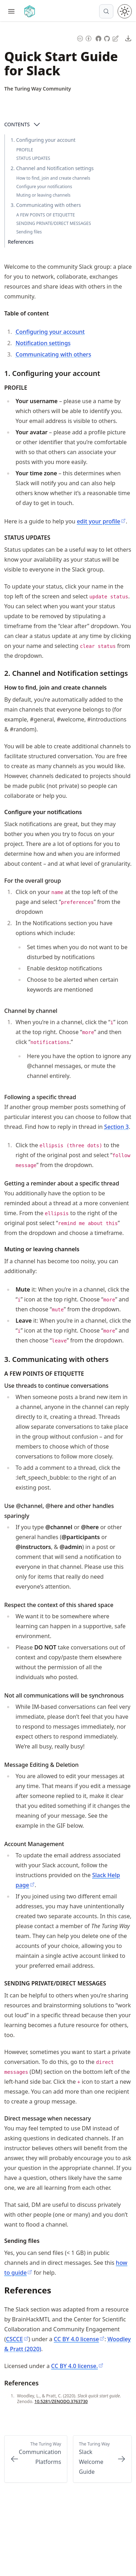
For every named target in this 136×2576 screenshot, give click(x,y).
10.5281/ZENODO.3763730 (60, 2401)
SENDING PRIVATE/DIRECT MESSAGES (53, 223)
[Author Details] (37, 88)
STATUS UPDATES (33, 158)
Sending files (29, 232)
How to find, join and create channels (53, 178)
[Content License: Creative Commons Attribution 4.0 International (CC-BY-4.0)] (84, 37)
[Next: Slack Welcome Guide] (102, 2459)
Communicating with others (53, 354)
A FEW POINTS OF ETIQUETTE (45, 215)
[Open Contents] (37, 124)
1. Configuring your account (43, 140)
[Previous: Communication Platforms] (35, 2459)
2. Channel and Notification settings (52, 168)
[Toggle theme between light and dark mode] (125, 11)
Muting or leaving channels (43, 195)
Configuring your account (50, 332)
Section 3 (116, 1127)
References (21, 241)
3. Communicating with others (46, 205)
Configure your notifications (44, 187)
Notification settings (43, 343)
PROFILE (24, 150)
